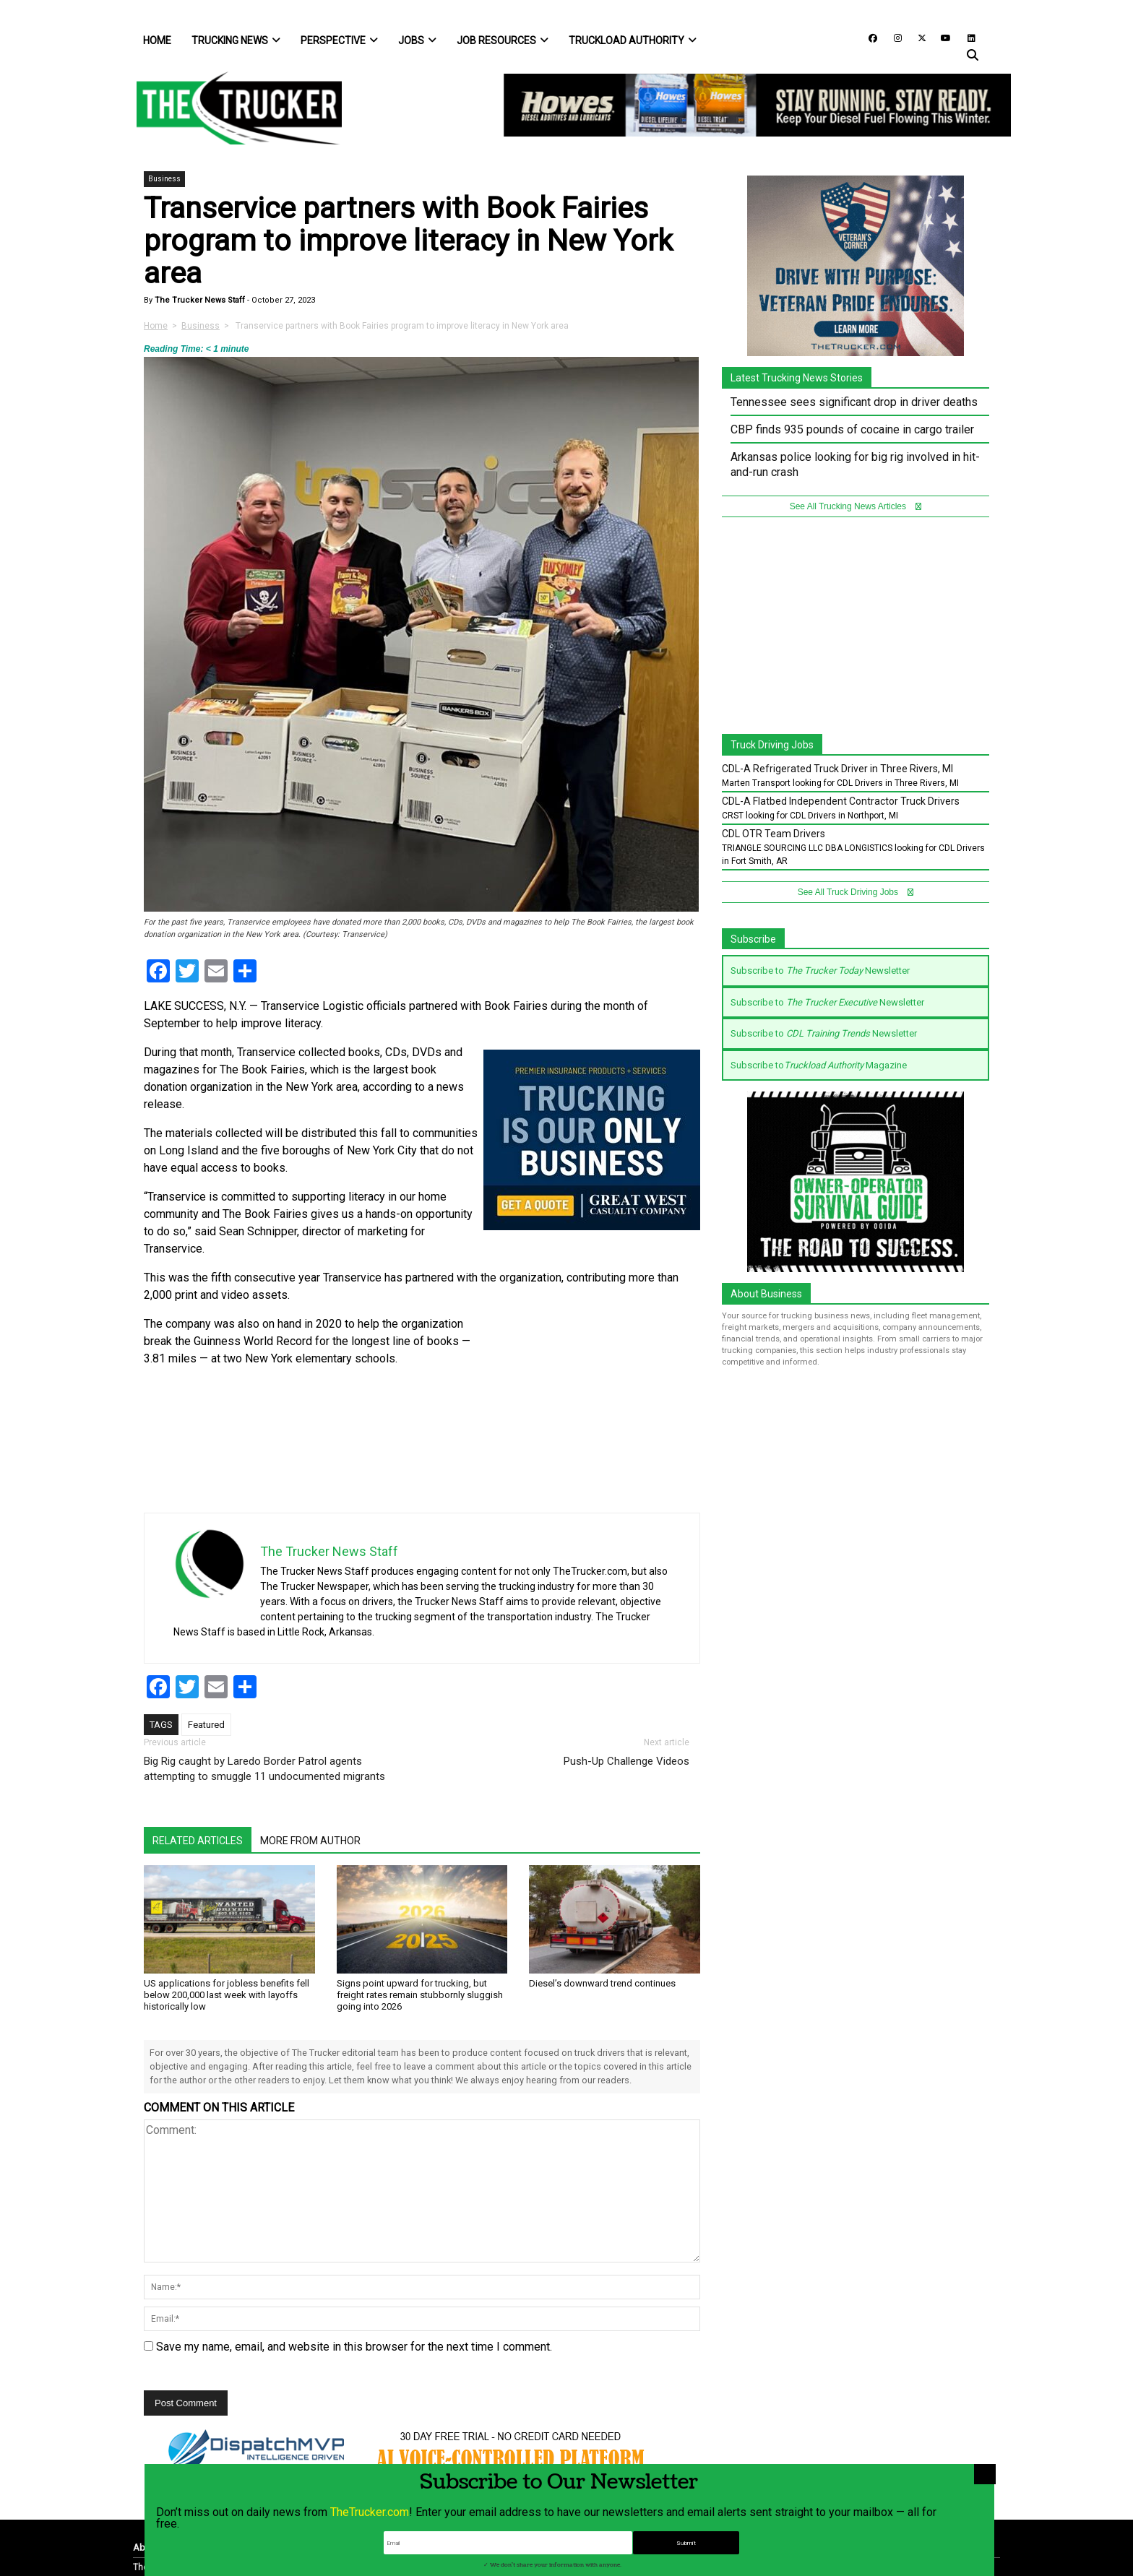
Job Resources (502, 40)
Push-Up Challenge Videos (626, 1761)
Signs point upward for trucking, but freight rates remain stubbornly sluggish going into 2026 (420, 1995)
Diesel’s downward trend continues (602, 1983)
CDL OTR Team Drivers (773, 833)
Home (157, 40)
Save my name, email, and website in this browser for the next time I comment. (354, 2347)
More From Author (310, 1840)
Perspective (339, 40)
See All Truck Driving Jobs (856, 892)
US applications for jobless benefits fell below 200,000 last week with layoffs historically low (226, 1995)
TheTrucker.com (369, 2538)
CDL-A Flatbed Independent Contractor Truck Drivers (841, 801)
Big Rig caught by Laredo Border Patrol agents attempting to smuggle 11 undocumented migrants (264, 1769)
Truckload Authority (633, 40)
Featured (206, 1724)
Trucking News (235, 40)
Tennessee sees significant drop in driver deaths (854, 402)
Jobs (417, 40)
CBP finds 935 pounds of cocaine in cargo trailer (852, 429)
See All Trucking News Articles (856, 506)
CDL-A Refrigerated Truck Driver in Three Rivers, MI (837, 768)
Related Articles (197, 1840)
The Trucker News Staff (198, 300)
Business (164, 179)
